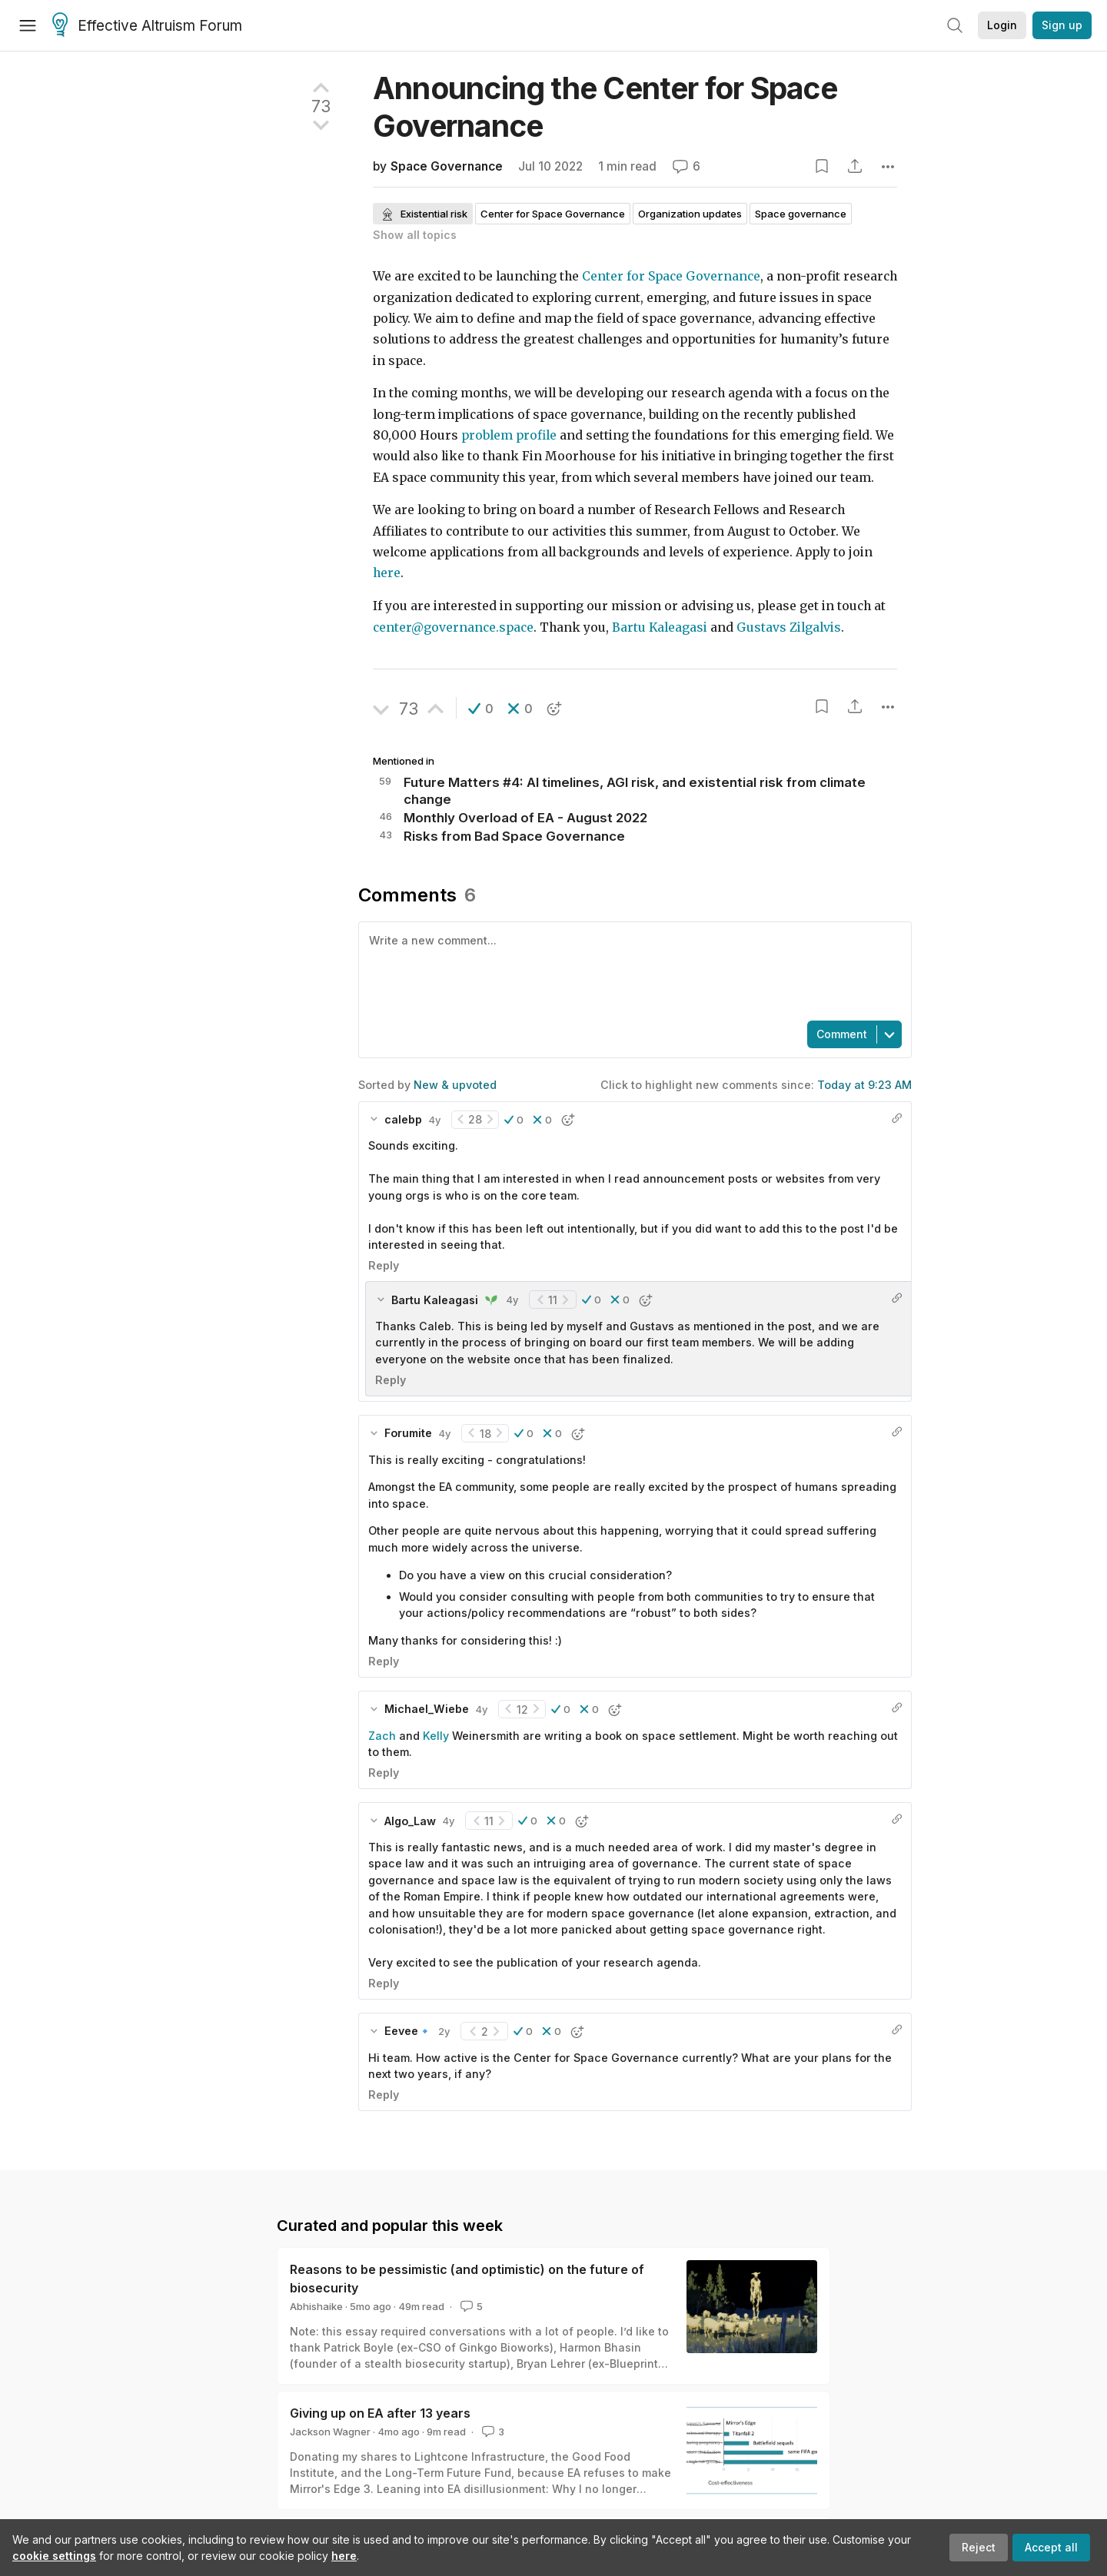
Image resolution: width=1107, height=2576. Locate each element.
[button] (480, 708)
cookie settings (54, 2555)
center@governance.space (453, 627)
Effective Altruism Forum (147, 26)
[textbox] (632, 969)
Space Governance (447, 166)
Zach (382, 1735)
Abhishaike (316, 2306)
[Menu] (27, 25)
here (344, 2555)
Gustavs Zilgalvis (787, 627)
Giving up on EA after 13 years (380, 2413)
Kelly (436, 1735)
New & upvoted (455, 1084)
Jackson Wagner (330, 2431)
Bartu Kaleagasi (659, 627)
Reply (383, 1265)
